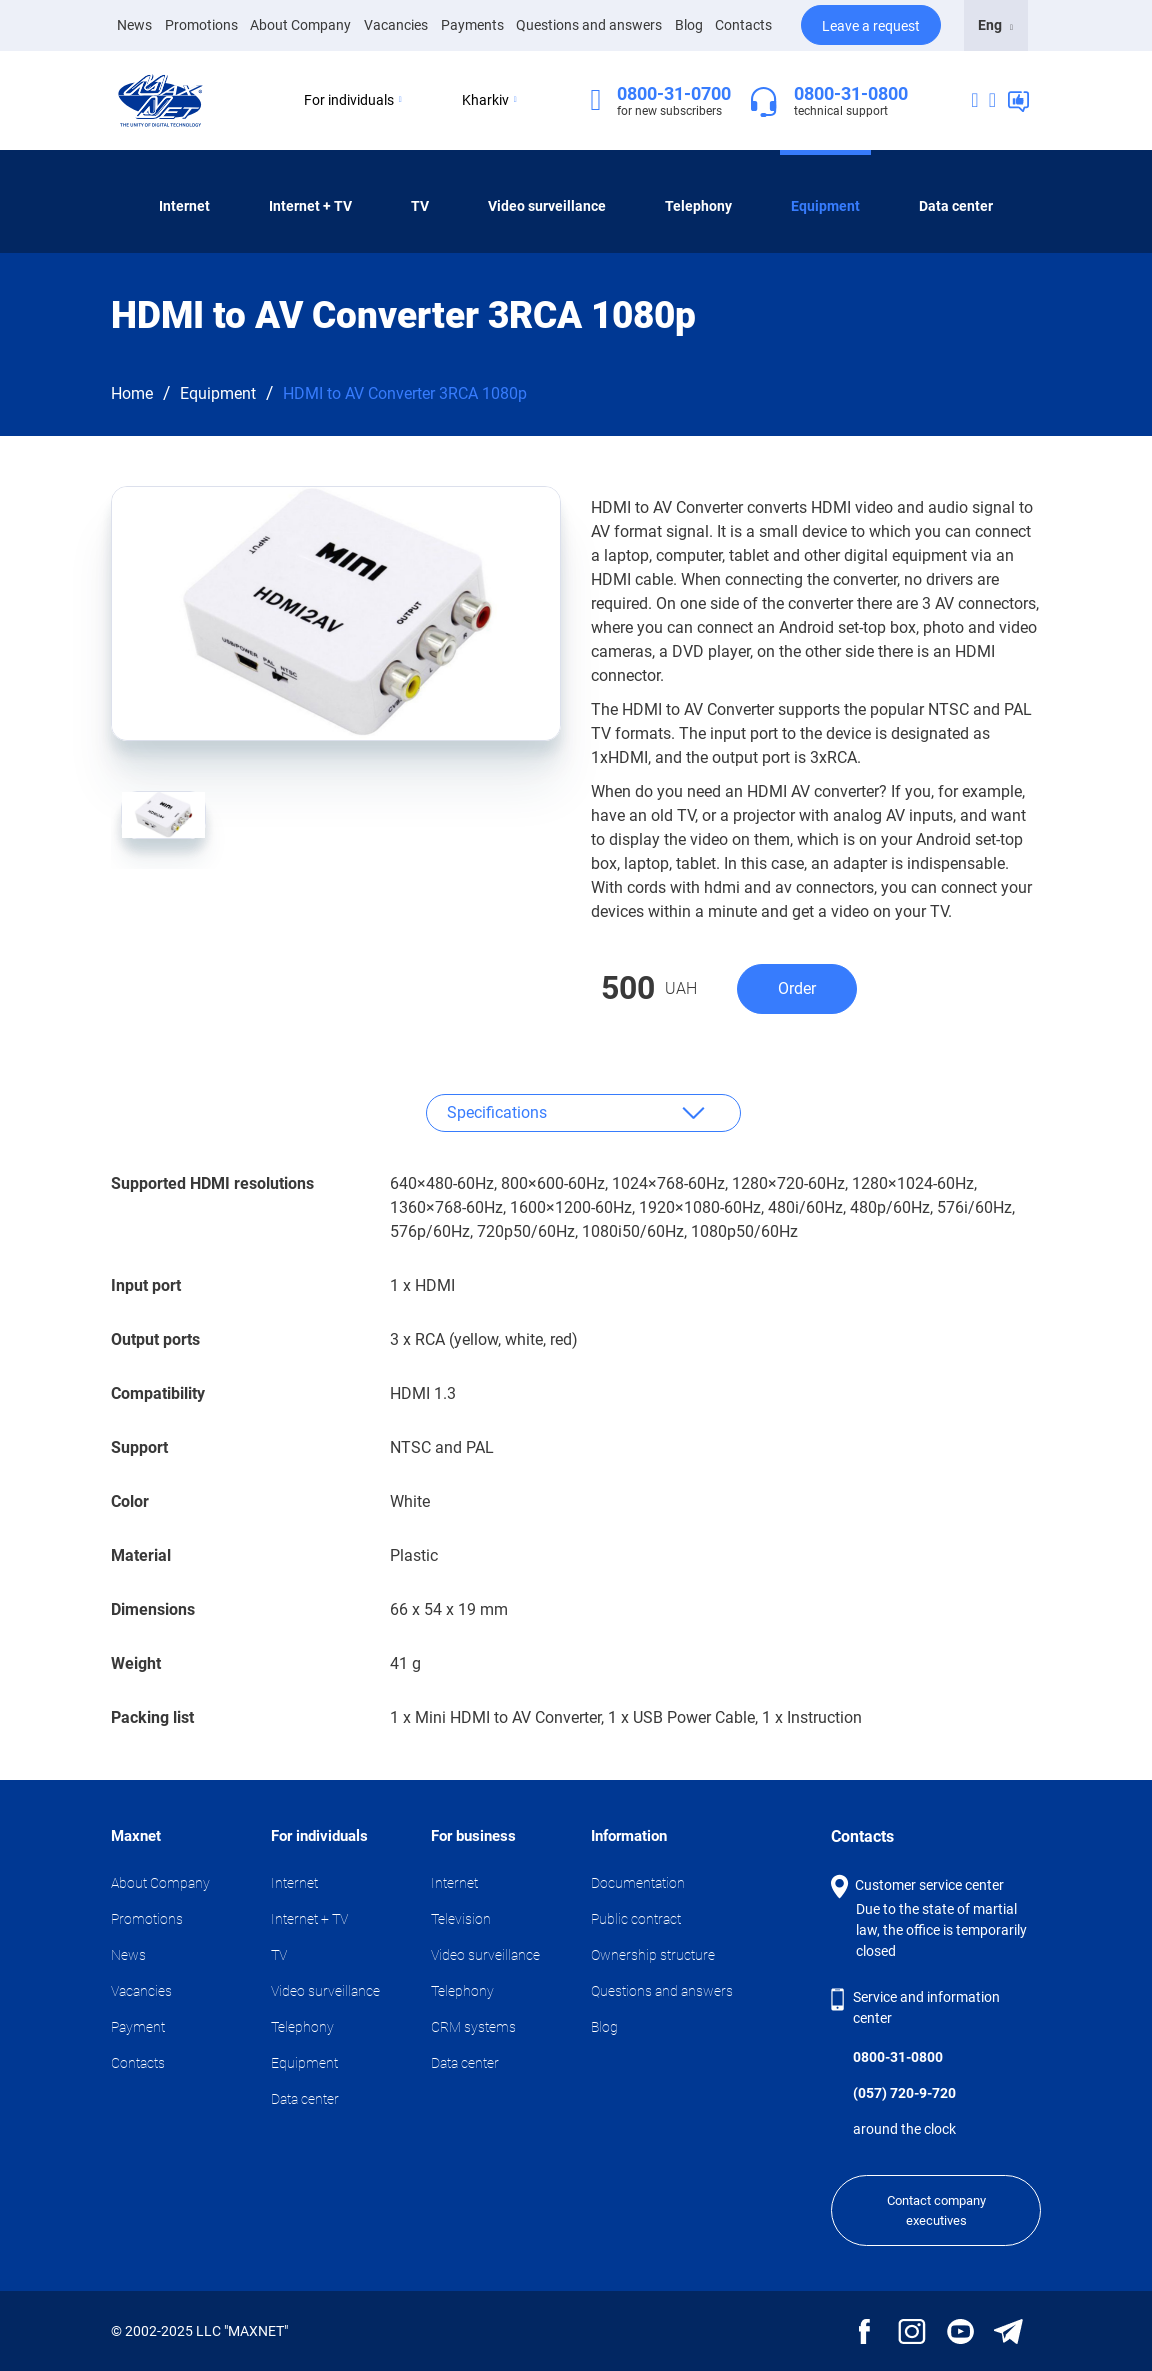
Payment (138, 2027)
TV (420, 206)
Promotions (201, 25)
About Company (300, 25)
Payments (472, 25)
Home (132, 393)
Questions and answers (589, 25)
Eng (995, 25)
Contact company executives (936, 2210)
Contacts (743, 25)
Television (461, 1919)
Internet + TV (310, 206)
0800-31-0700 (674, 93)
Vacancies (396, 25)
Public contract (636, 1919)
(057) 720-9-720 (904, 2093)
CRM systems (473, 2027)
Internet (184, 206)
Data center (956, 206)
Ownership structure (653, 1955)
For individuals (353, 100)
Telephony (698, 206)
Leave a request (871, 26)
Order (797, 988)
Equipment (825, 206)
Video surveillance (547, 206)
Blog (689, 25)
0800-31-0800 (851, 93)
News (134, 23)
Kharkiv (489, 100)
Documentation (638, 1883)
